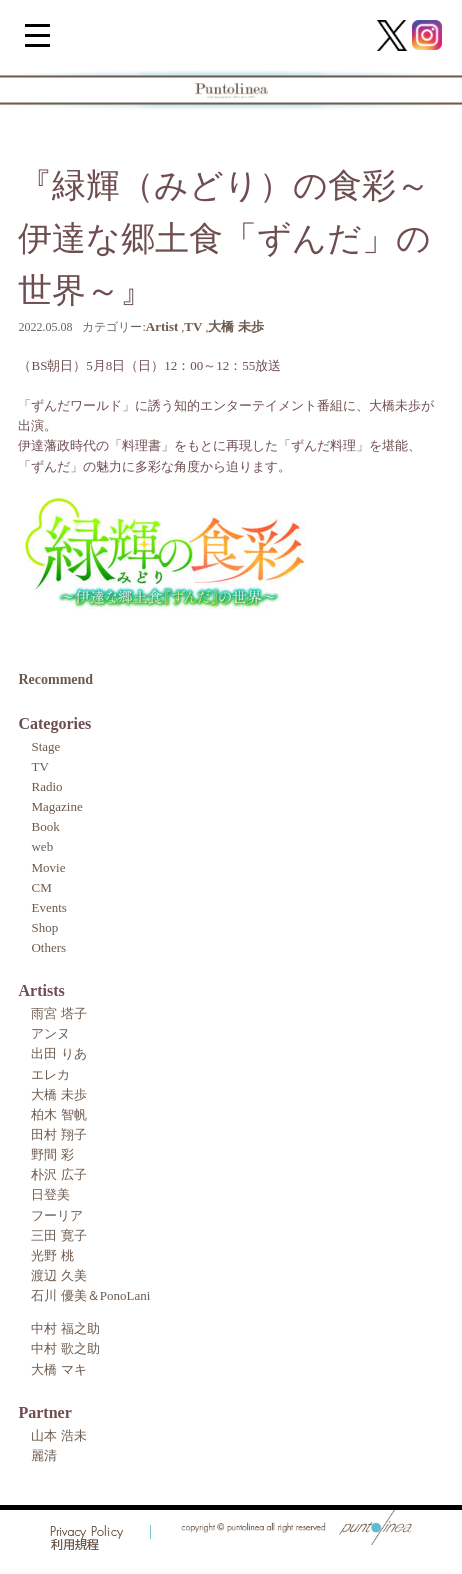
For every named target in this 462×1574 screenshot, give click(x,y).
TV (193, 326)
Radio (46, 786)
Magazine (56, 806)
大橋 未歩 (235, 326)
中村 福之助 (65, 1328)
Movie (48, 867)
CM (41, 887)
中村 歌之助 (65, 1348)
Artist (162, 326)
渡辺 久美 (58, 1275)
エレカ (50, 1074)
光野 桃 (52, 1255)
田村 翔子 (58, 1134)
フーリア (57, 1215)
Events (48, 907)
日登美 (50, 1194)
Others (48, 947)
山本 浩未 (58, 1435)
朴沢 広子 (58, 1174)
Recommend (55, 679)
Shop (44, 927)
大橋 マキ (58, 1369)
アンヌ (50, 1033)
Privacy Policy (87, 1532)
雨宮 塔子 (58, 1013)
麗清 (44, 1455)
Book (45, 826)
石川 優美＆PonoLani (90, 1295)
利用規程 (75, 1546)
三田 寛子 (58, 1235)
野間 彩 (52, 1154)
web (42, 846)
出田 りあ (58, 1053)
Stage (45, 746)
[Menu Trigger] (37, 34)
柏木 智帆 (58, 1114)
